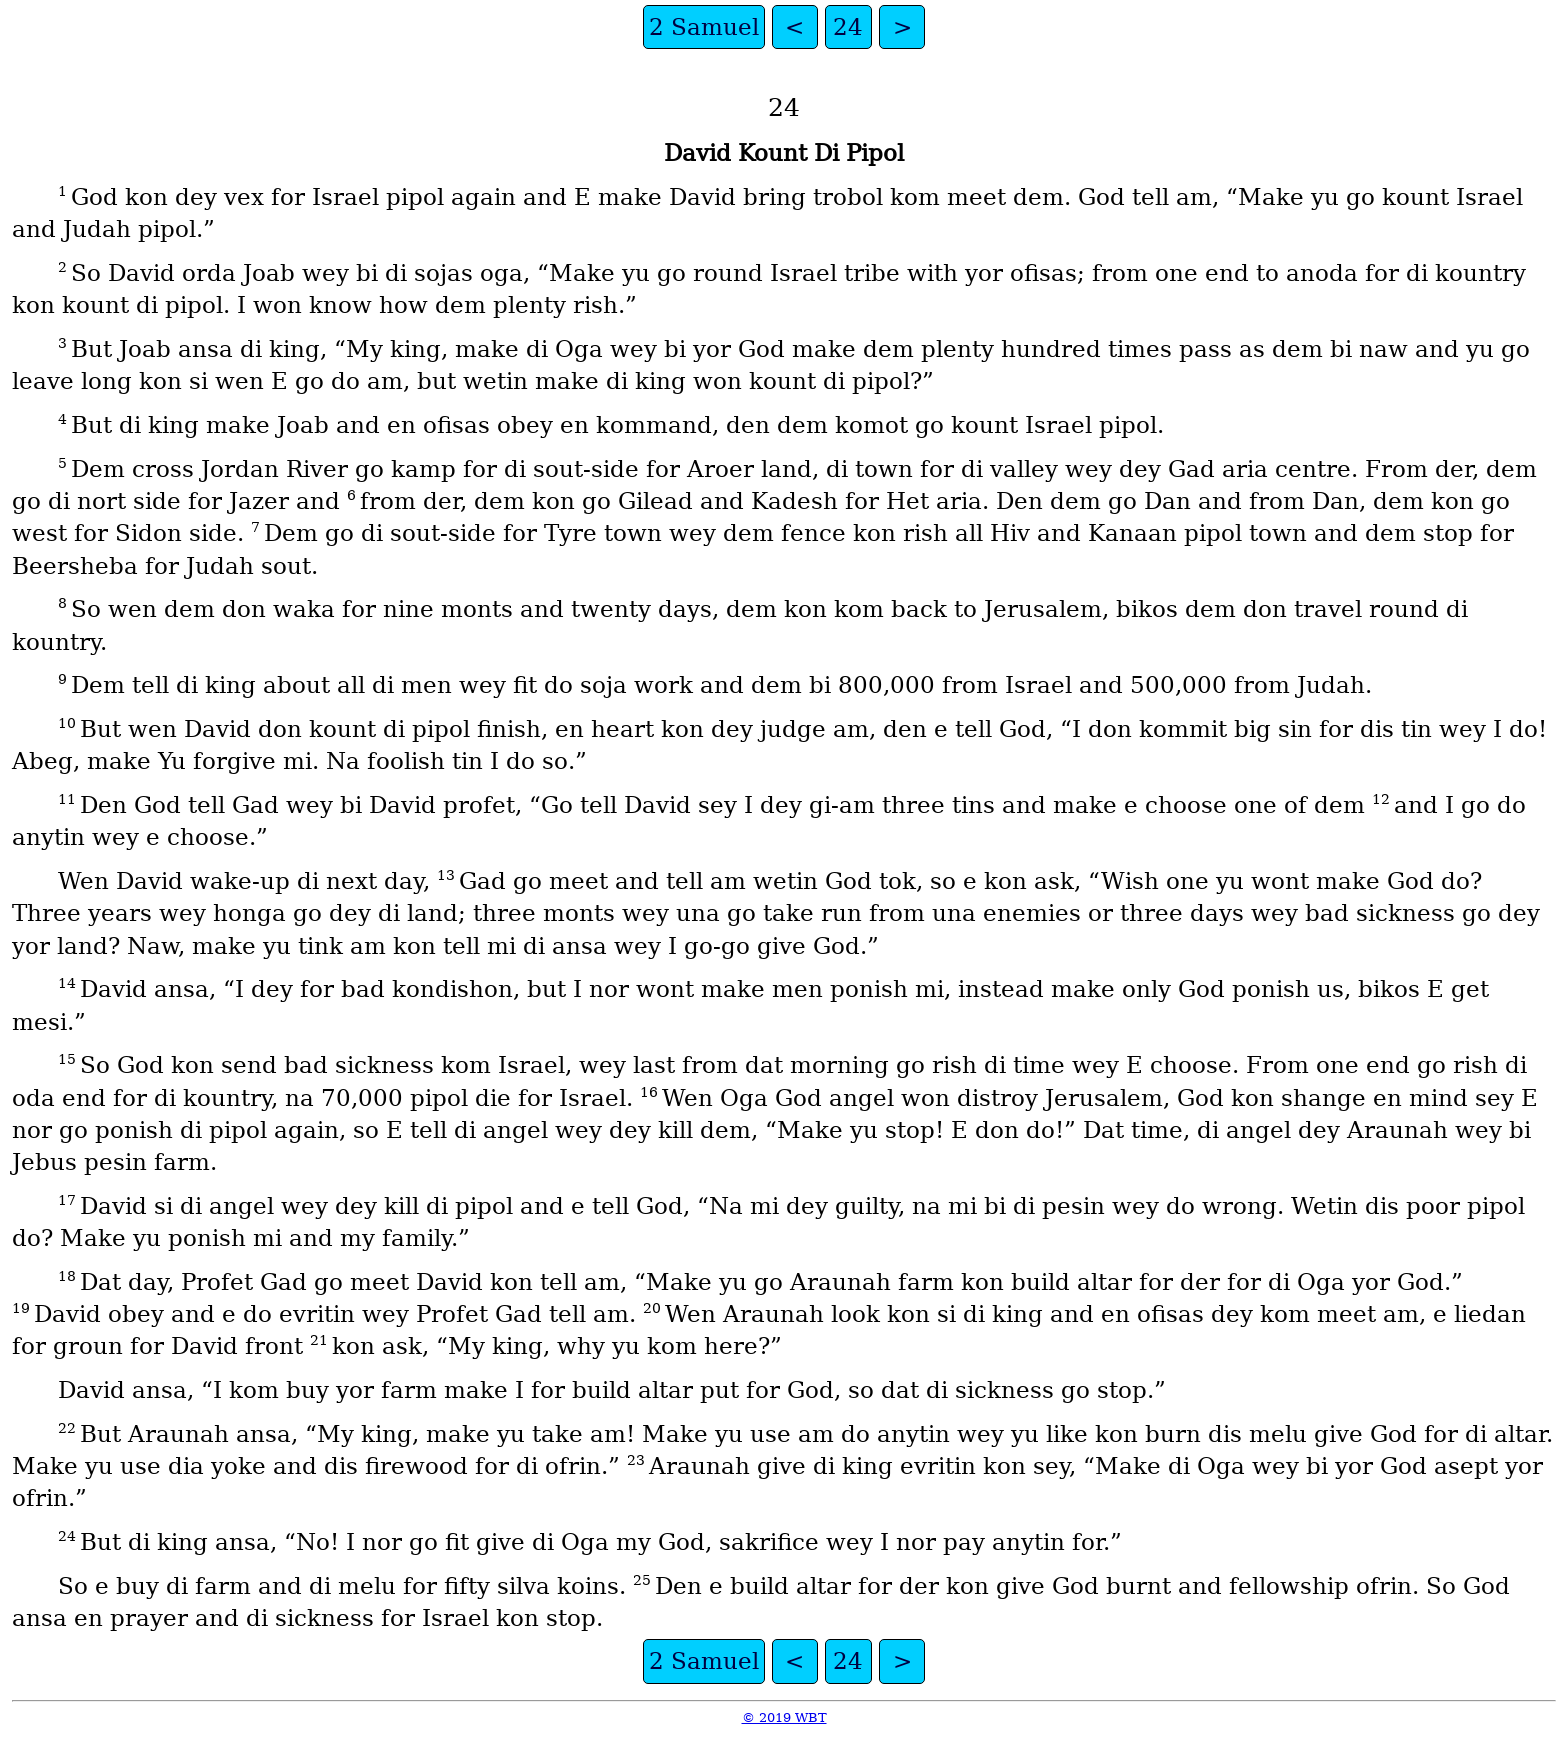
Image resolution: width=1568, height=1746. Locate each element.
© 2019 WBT (784, 1717)
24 (848, 27)
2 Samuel (704, 27)
